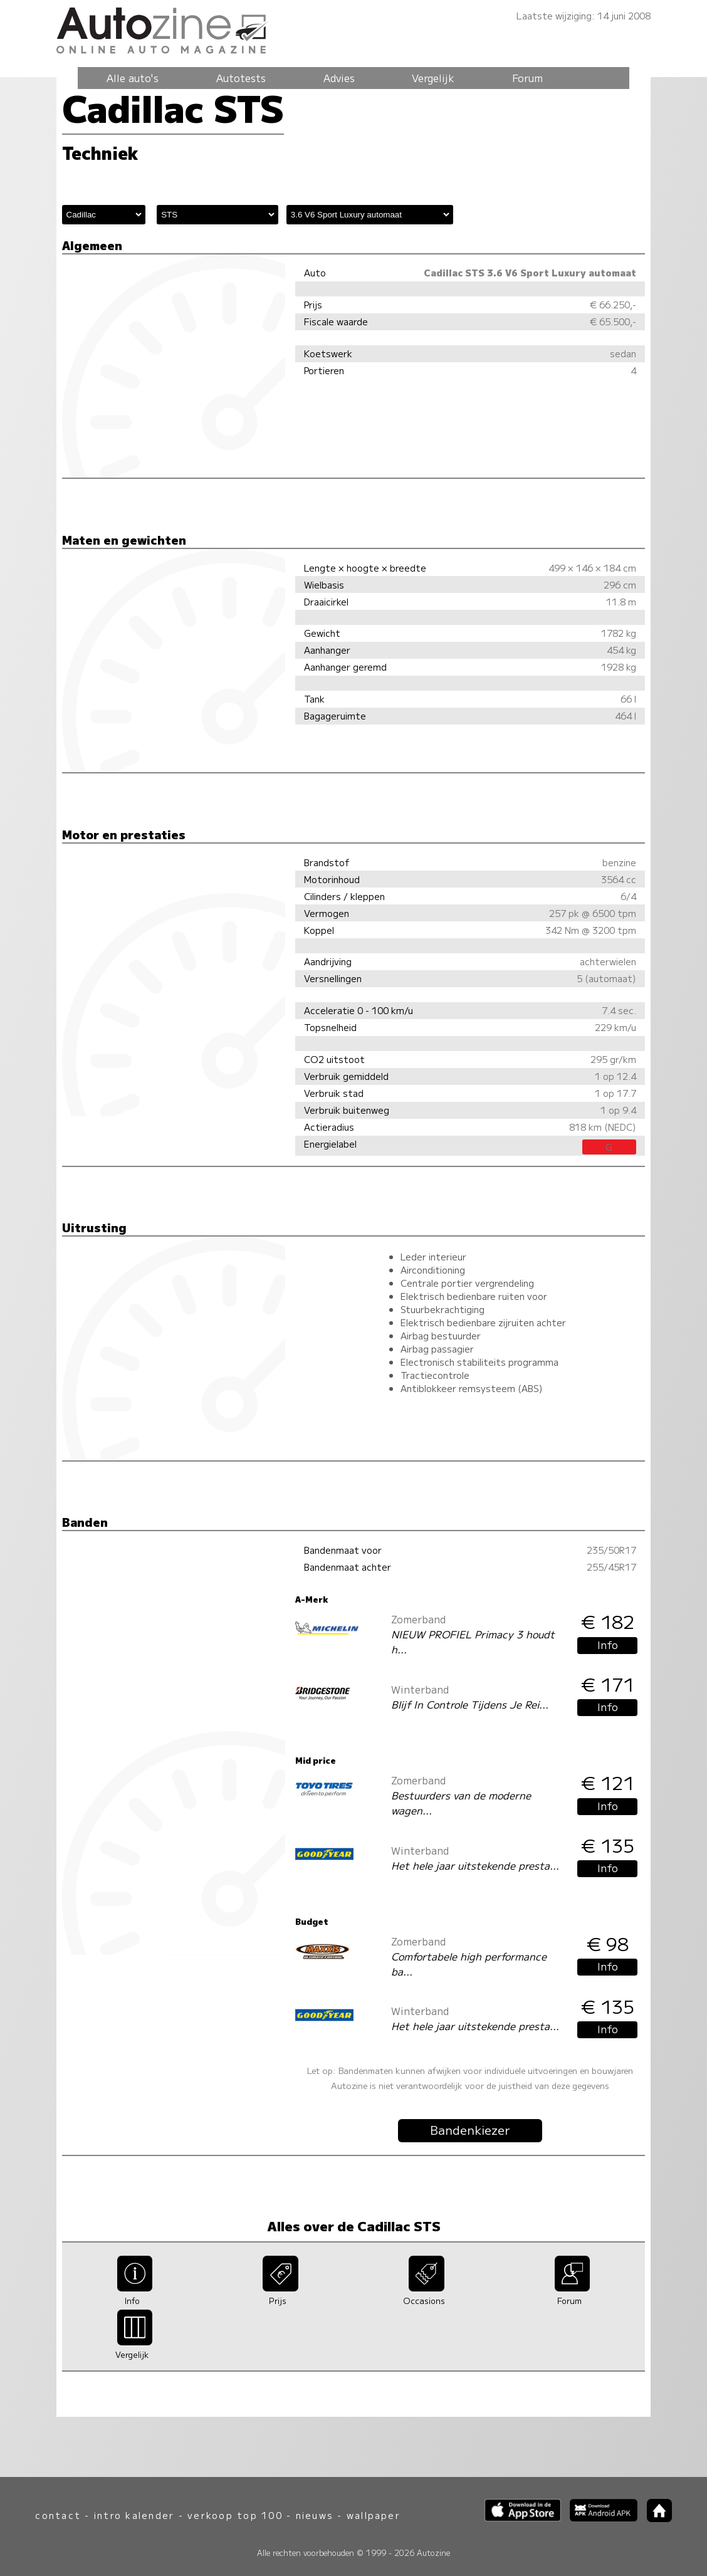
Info (607, 1644)
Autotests (241, 77)
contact (58, 2514)
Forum (527, 77)
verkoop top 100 (235, 2514)
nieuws (314, 2514)
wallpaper (374, 2514)
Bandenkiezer (470, 2130)
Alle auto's (133, 77)
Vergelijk (433, 77)
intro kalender (134, 2514)
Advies (339, 77)
